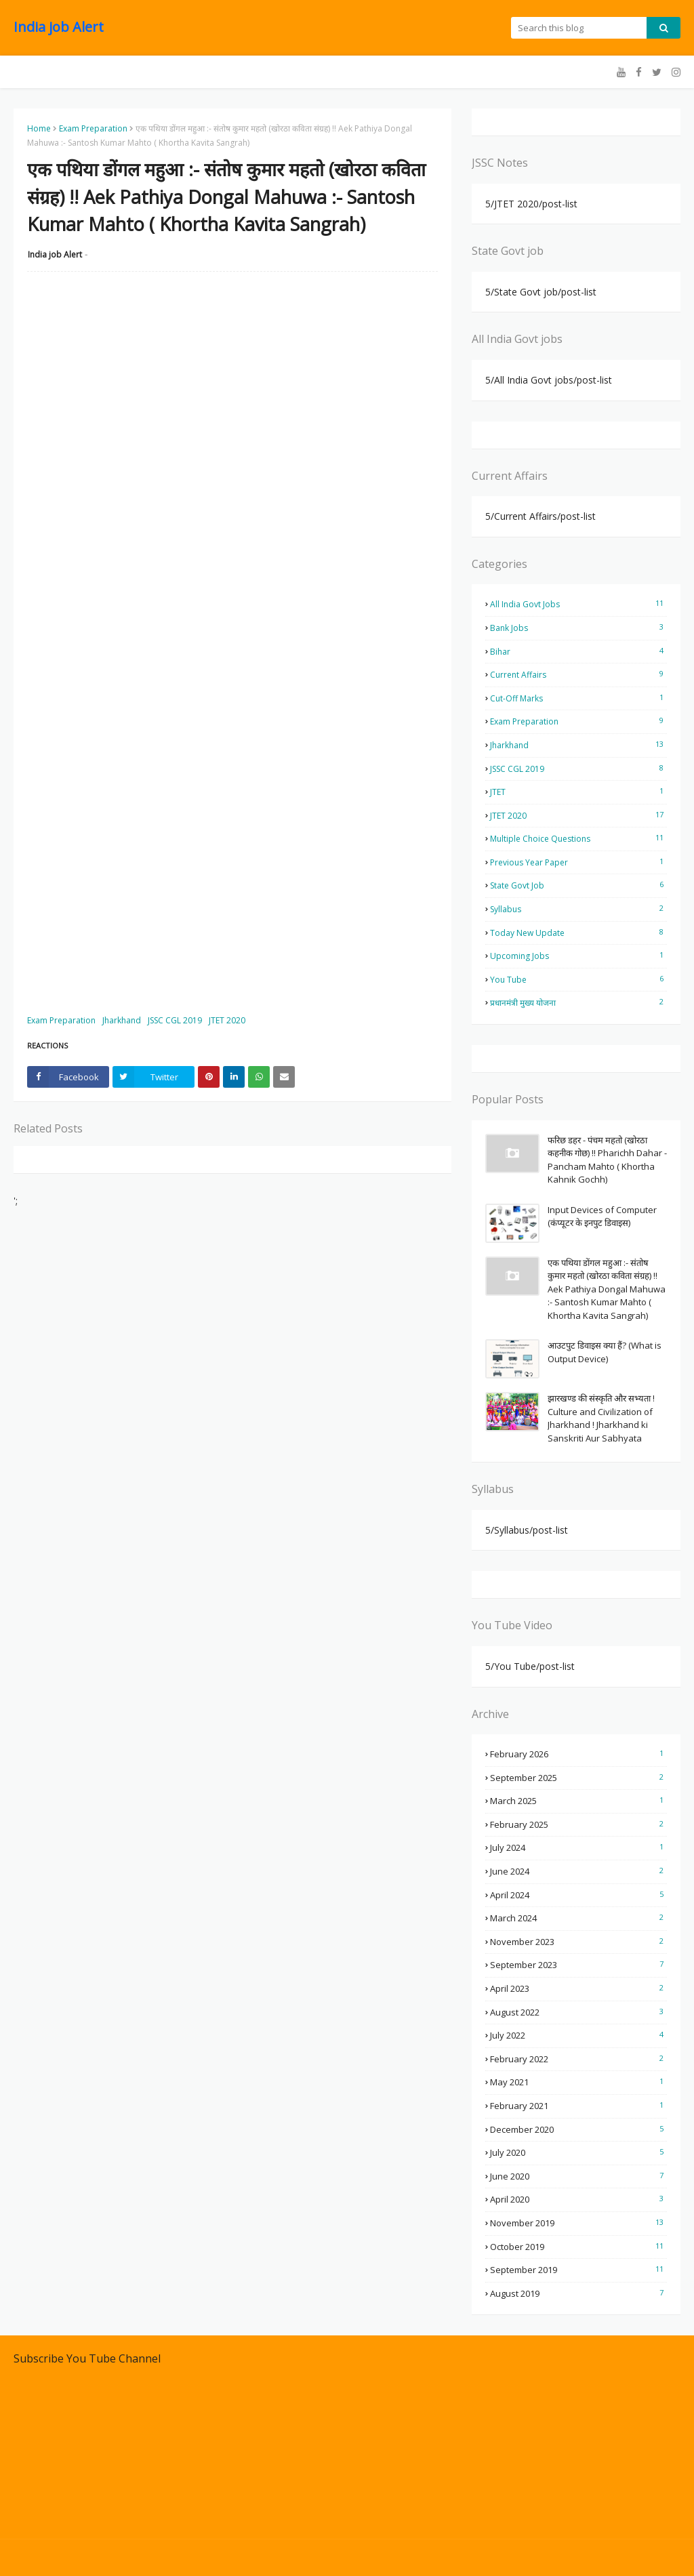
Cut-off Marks (578, 698)
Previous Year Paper (578, 862)
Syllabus (578, 909)
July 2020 (578, 2152)
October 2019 (578, 2247)
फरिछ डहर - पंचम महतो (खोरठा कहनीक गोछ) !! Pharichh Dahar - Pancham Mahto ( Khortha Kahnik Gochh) (607, 1160)
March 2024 (578, 1918)
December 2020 (578, 2129)
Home (39, 128)
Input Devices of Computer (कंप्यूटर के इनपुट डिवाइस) (602, 1216)
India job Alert (59, 27)
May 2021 (578, 2082)
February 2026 (578, 1754)
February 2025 (578, 1824)
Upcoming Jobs (578, 955)
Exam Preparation (93, 128)
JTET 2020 (227, 1020)
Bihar (578, 651)
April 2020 (578, 2199)
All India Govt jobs (578, 604)
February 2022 (578, 2059)
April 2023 (578, 1988)
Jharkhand (121, 1020)
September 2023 (578, 1965)
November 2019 (578, 2223)
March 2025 (578, 1801)
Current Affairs (578, 674)
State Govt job (578, 885)
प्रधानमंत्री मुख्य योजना (578, 1002)
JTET (578, 791)
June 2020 (578, 2176)
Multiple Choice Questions (578, 838)
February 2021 (578, 2106)
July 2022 (578, 2035)
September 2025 (578, 1778)
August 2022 (578, 2012)
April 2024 (578, 1895)
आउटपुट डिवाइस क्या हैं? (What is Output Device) (604, 1352)
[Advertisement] (232, 380)
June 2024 (578, 1871)
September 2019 (578, 2270)
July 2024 (578, 1847)
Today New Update (578, 932)
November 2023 (578, 1942)
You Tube (578, 979)
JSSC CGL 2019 (175, 1020)
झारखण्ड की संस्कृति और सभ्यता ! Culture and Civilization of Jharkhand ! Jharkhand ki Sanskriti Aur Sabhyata (601, 1418)
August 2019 (578, 2293)
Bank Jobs (578, 627)
